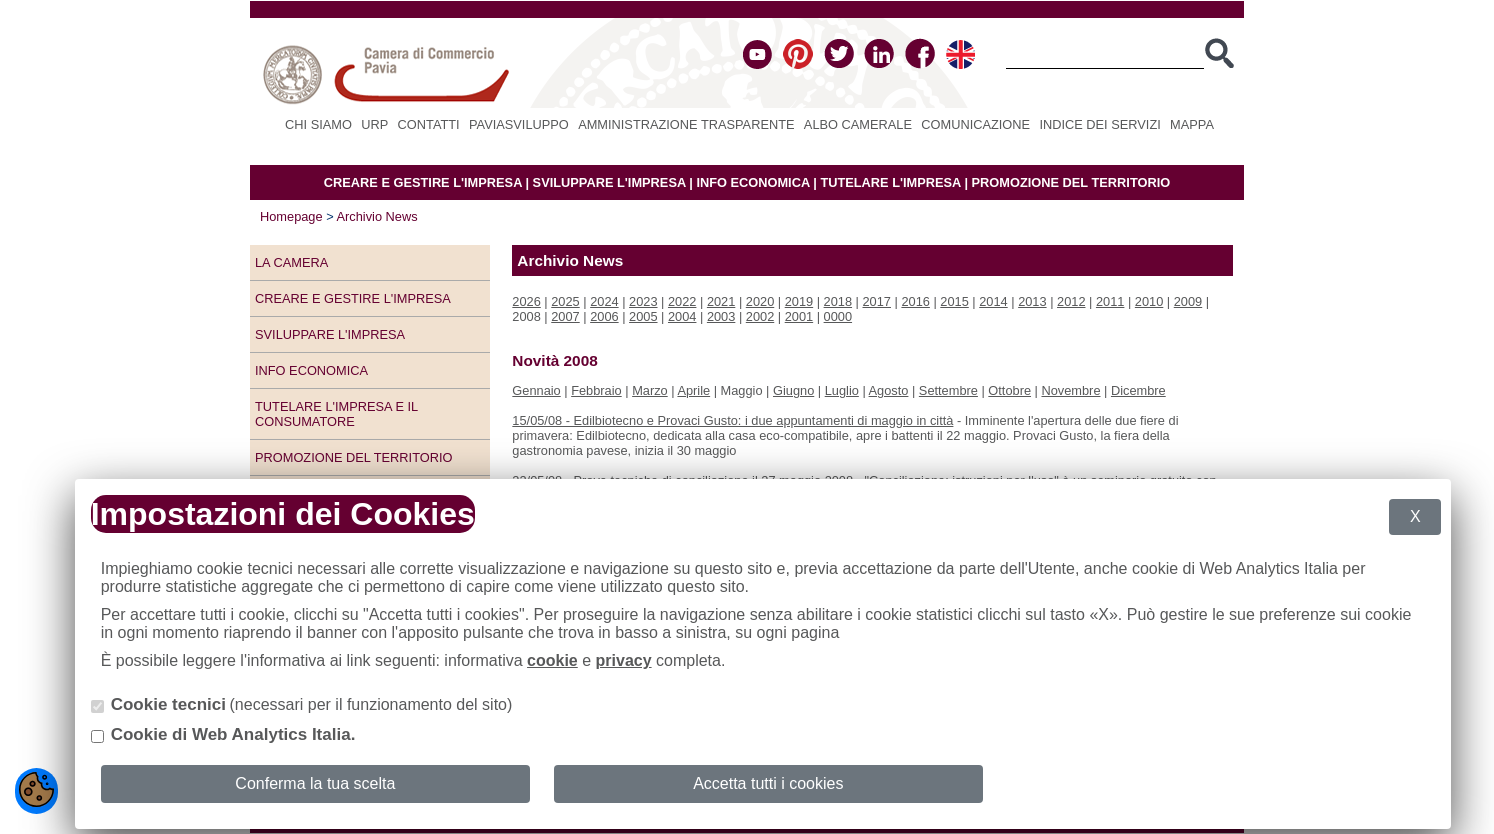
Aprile (693, 390)
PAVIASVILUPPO (519, 124)
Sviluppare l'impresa (330, 334)
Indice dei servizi (1099, 124)
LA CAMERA (291, 262)
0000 (838, 316)
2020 (760, 301)
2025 (565, 301)
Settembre (948, 390)
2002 (760, 316)
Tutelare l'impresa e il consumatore (336, 414)
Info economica (311, 370)
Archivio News (377, 216)
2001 (799, 316)
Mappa (1192, 124)
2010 (1149, 301)
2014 (993, 301)
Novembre (1070, 390)
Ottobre (1009, 390)
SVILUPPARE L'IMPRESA (609, 182)
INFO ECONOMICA (752, 182)
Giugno (793, 390)
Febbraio (596, 390)
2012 (1071, 301)
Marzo (650, 390)
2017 (877, 301)
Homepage (291, 216)
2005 (643, 316)
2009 (1188, 301)
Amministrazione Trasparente (686, 124)
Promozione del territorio (353, 457)
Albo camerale (858, 124)
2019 (799, 301)
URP (374, 124)
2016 (915, 301)
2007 (565, 316)
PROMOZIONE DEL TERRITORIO (1071, 182)
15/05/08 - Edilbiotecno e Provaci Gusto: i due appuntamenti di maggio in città (732, 420)
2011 (1110, 301)
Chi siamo (318, 124)
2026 (526, 301)
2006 (604, 316)
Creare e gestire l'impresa (353, 298)
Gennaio (536, 390)
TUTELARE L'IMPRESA (890, 182)
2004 (682, 316)
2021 (721, 301)
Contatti (429, 124)
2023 (643, 301)
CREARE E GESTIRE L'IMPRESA (423, 182)
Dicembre (1138, 390)
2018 (838, 301)
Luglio (842, 390)
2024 (604, 301)
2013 (1032, 301)
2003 (721, 316)
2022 (682, 301)
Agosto (889, 390)
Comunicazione (975, 124)
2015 (954, 301)
